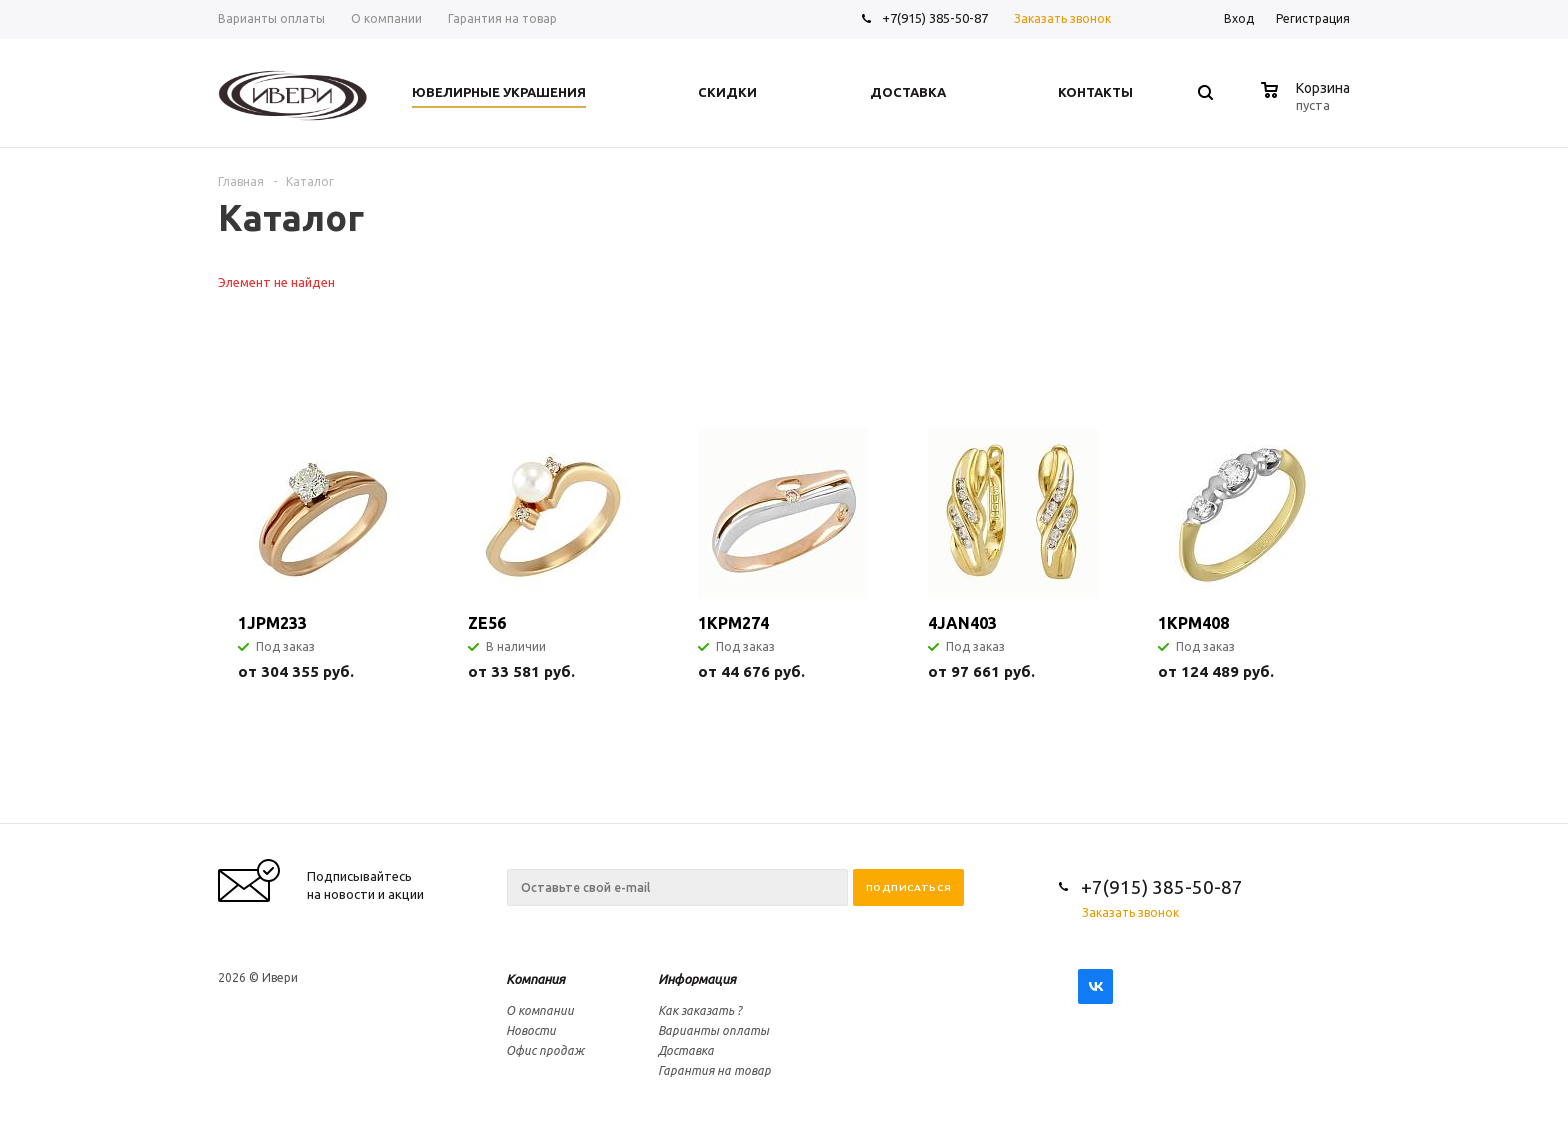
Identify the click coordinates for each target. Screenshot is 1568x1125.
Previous (1301, 373)
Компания (535, 979)
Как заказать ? (700, 1010)
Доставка (686, 1050)
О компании (540, 1010)
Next (1335, 373)
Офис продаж (545, 1050)
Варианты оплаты (713, 1030)
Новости (531, 1030)
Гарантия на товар (714, 1070)
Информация (697, 979)
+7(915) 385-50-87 (936, 18)
